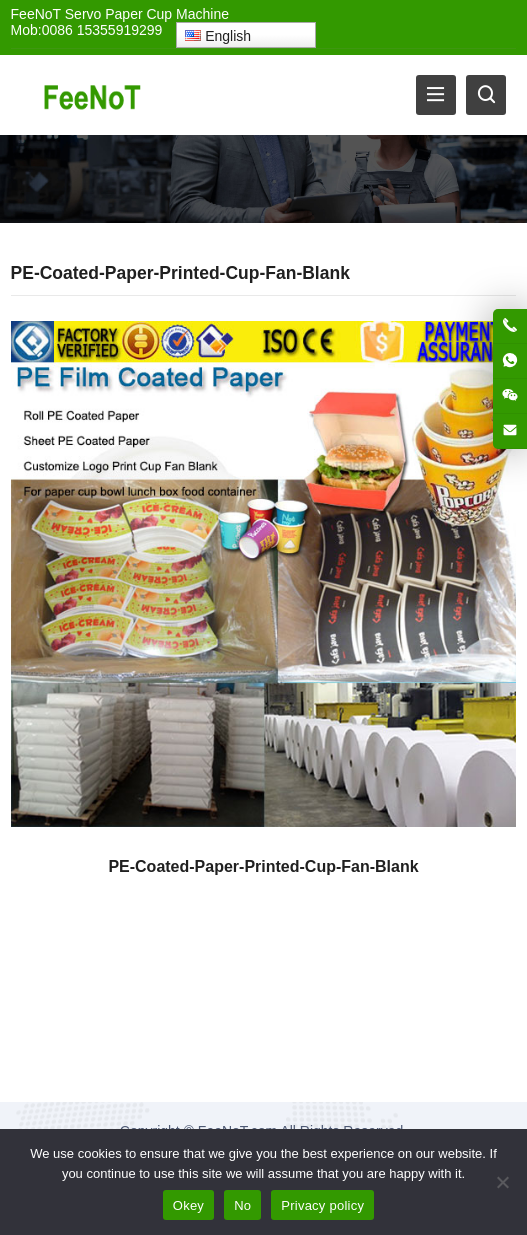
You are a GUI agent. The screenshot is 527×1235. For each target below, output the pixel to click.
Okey (188, 1205)
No (242, 1205)
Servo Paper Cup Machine (147, 14)
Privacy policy (322, 1205)
